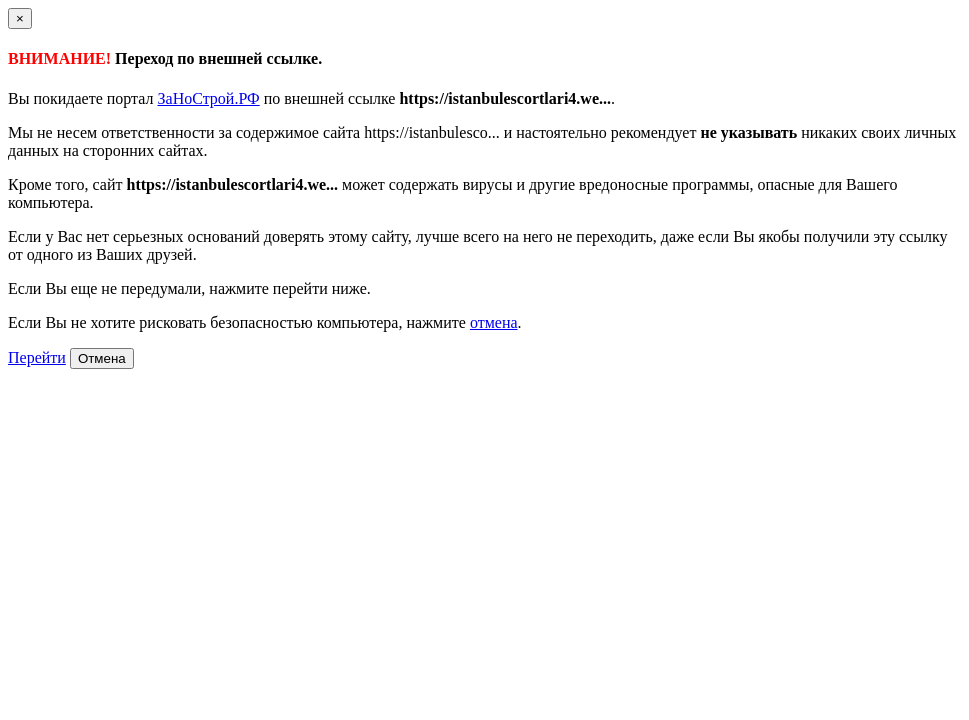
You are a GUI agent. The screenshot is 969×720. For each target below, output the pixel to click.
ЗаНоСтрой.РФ (209, 98)
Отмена (102, 358)
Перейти (37, 357)
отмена (494, 322)
